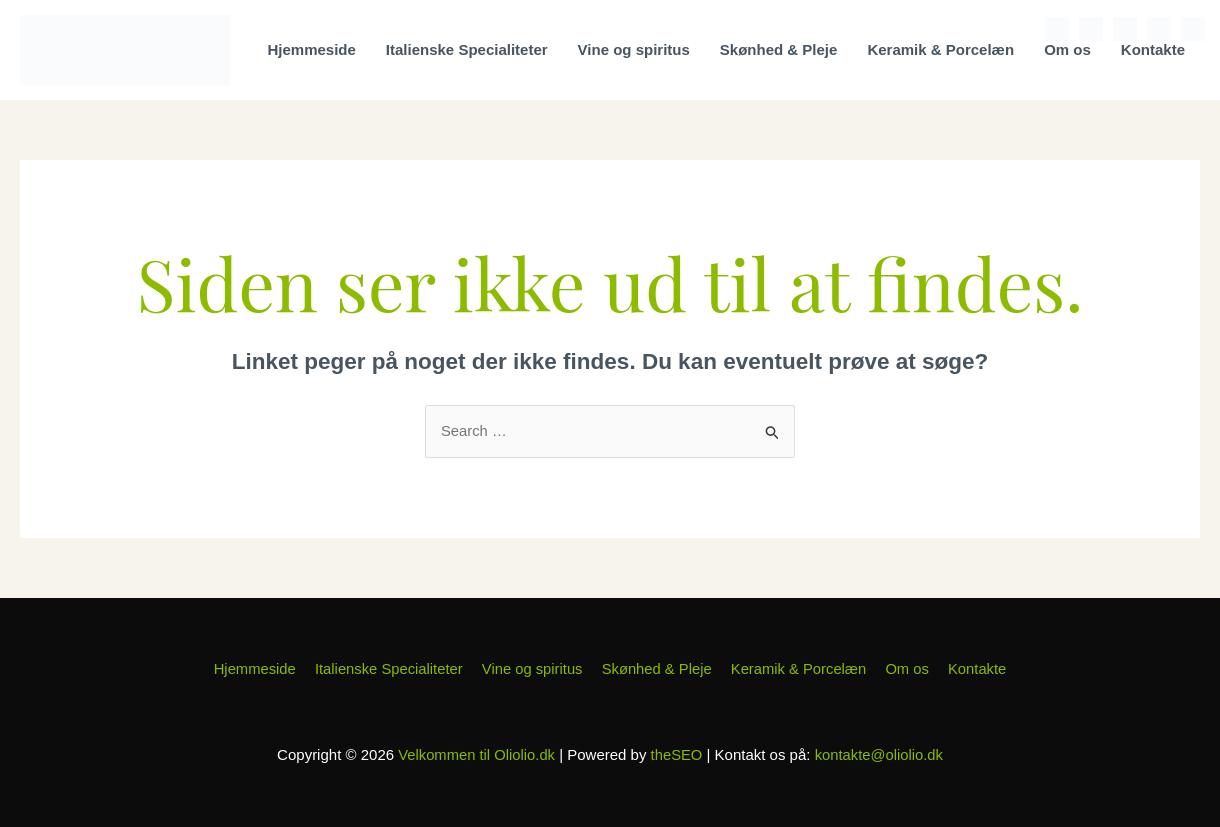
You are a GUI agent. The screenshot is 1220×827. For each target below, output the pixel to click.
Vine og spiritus (634, 49)
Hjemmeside (311, 49)
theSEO (676, 754)
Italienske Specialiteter (467, 49)
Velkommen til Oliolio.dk (475, 754)
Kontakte (1153, 49)
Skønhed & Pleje (779, 49)
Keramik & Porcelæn (940, 49)
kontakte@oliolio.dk (880, 754)
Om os (1067, 49)
